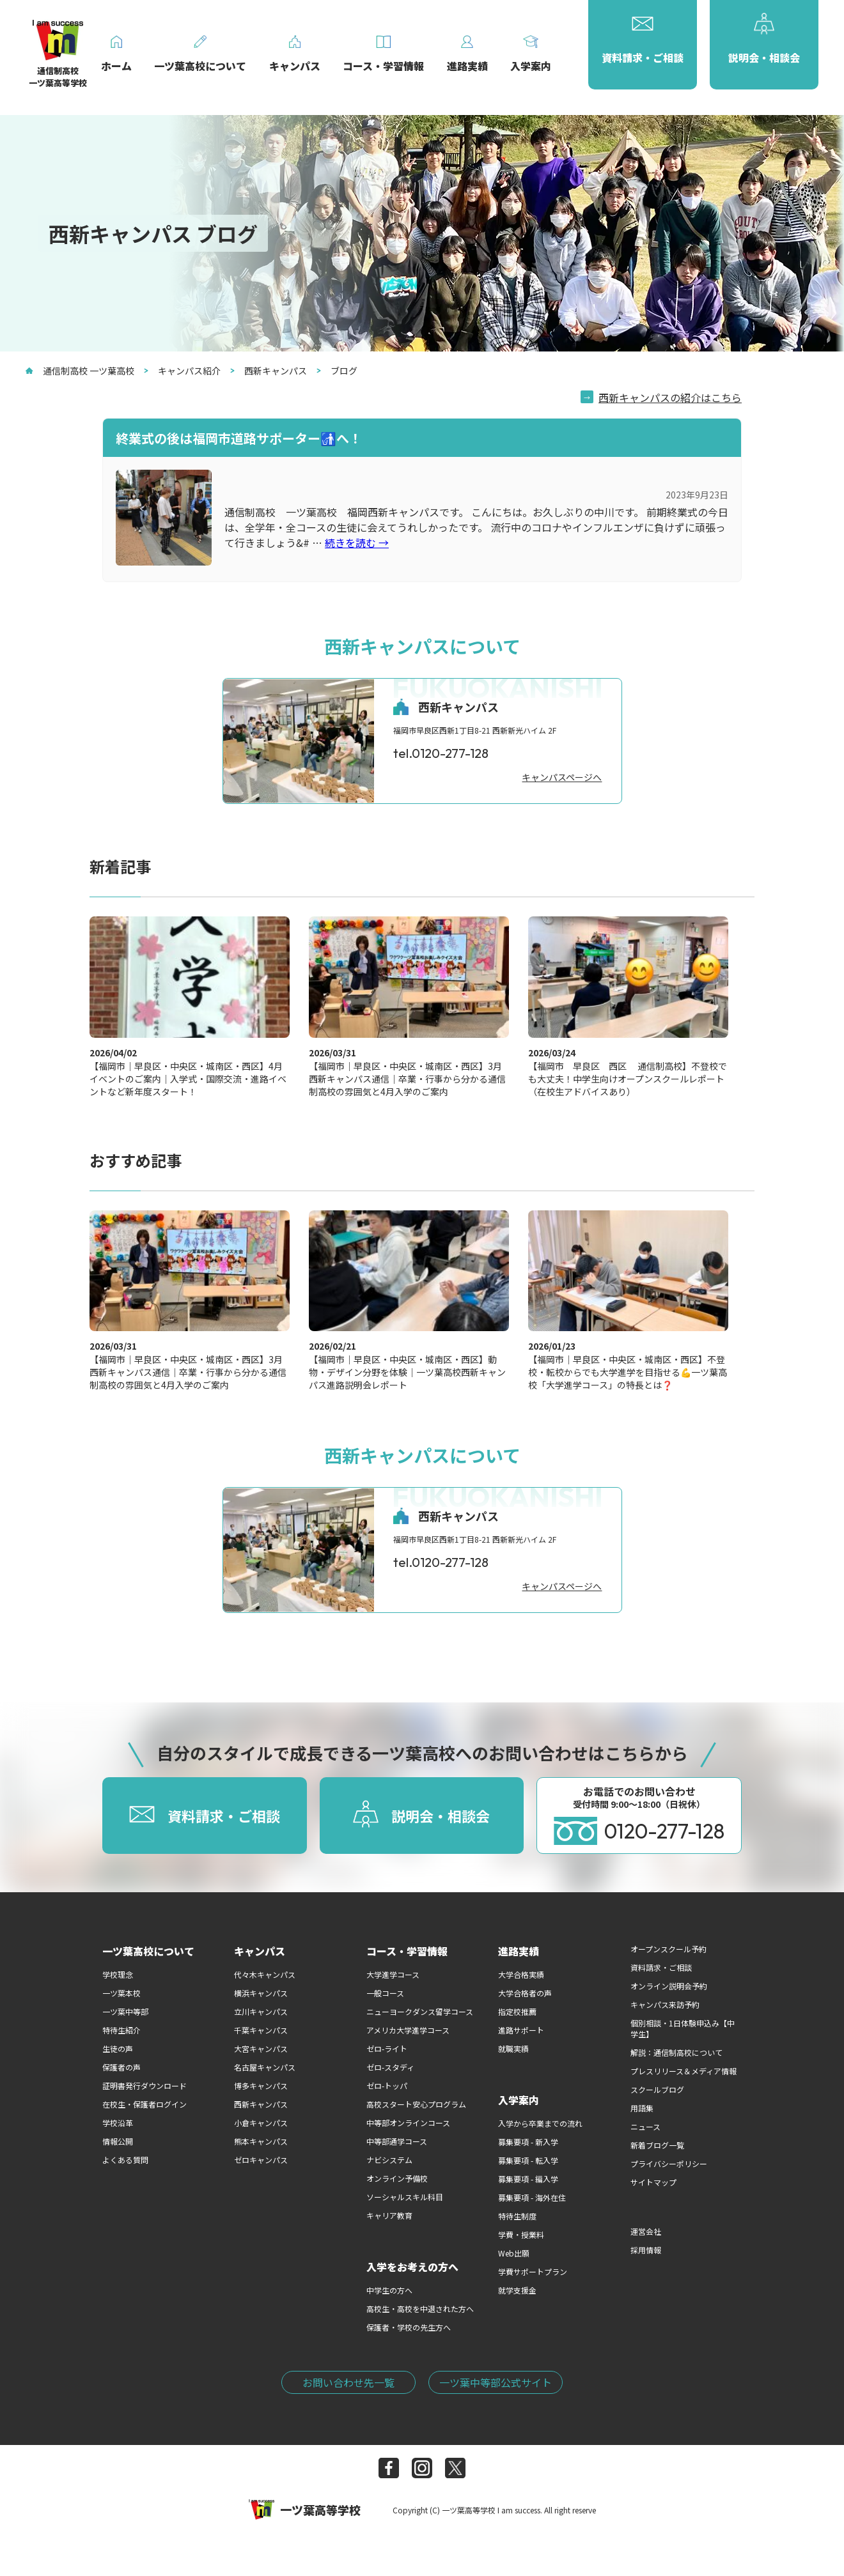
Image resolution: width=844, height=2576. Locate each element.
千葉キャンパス (261, 2030)
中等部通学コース (396, 2141)
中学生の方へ (389, 2290)
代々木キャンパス (264, 1974)
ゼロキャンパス (261, 2159)
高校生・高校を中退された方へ (420, 2308)
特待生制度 (517, 2215)
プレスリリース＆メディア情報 (683, 2070)
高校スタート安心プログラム (416, 2104)
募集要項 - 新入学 (528, 2141)
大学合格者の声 (525, 1992)
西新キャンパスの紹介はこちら (670, 397)
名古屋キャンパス (264, 2067)
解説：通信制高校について (676, 2052)
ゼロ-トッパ (386, 2085)
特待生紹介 (121, 2030)
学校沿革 (117, 2122)
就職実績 (513, 2048)
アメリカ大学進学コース (407, 2030)
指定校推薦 (517, 2011)
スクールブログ (657, 2089)
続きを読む (357, 542)
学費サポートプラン (532, 2271)
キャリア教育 (389, 2215)
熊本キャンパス (261, 2141)
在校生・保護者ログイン (144, 2104)
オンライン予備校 (397, 2178)
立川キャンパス (261, 2011)
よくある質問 (125, 2159)
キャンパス (259, 1951)
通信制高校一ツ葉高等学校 (58, 58)
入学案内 (518, 2100)
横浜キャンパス (261, 1992)
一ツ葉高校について (148, 1951)
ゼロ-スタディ (390, 2067)
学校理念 (117, 1974)
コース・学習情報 (407, 1951)
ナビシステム (389, 2159)
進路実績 (518, 1951)
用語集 (641, 2107)
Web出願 (513, 2253)
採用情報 (645, 2249)
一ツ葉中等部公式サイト (495, 2382)
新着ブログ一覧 (657, 2145)
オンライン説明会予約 (668, 1985)
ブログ (336, 370)
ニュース (645, 2126)
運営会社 (645, 2231)
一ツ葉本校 (121, 1992)
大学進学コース (392, 1974)
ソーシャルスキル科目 (404, 2196)
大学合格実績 (521, 1974)
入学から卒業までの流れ (540, 2123)
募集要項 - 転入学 (528, 2160)
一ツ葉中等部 (125, 2011)
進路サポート (521, 2030)
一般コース (385, 1992)
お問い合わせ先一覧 (348, 2382)
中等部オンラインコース (408, 2122)
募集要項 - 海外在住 (532, 2197)
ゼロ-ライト (386, 2048)
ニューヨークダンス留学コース (419, 2011)
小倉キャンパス (261, 2122)
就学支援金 (517, 2290)
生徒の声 (117, 2048)
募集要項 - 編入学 (528, 2178)
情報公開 (117, 2141)
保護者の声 (121, 2067)
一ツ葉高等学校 (305, 2509)
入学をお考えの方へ (412, 2266)
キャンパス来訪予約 (664, 2004)
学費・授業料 (521, 2234)
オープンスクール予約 (668, 1948)
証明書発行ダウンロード (144, 2085)
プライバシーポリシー (668, 2163)
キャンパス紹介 (182, 370)
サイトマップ (653, 2182)
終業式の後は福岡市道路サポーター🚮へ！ (239, 438)
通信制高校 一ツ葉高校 (80, 370)
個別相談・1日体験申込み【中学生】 (682, 2028)
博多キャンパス (261, 2085)
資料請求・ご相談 (661, 1967)
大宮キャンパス (261, 2048)
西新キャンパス (268, 370)
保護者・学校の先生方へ (408, 2327)
